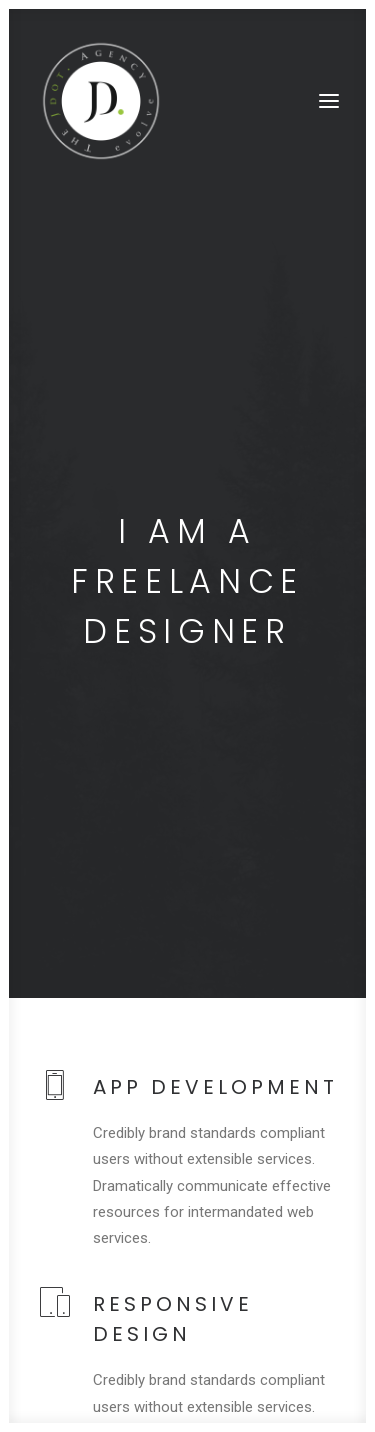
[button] (329, 101)
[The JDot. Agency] (101, 101)
